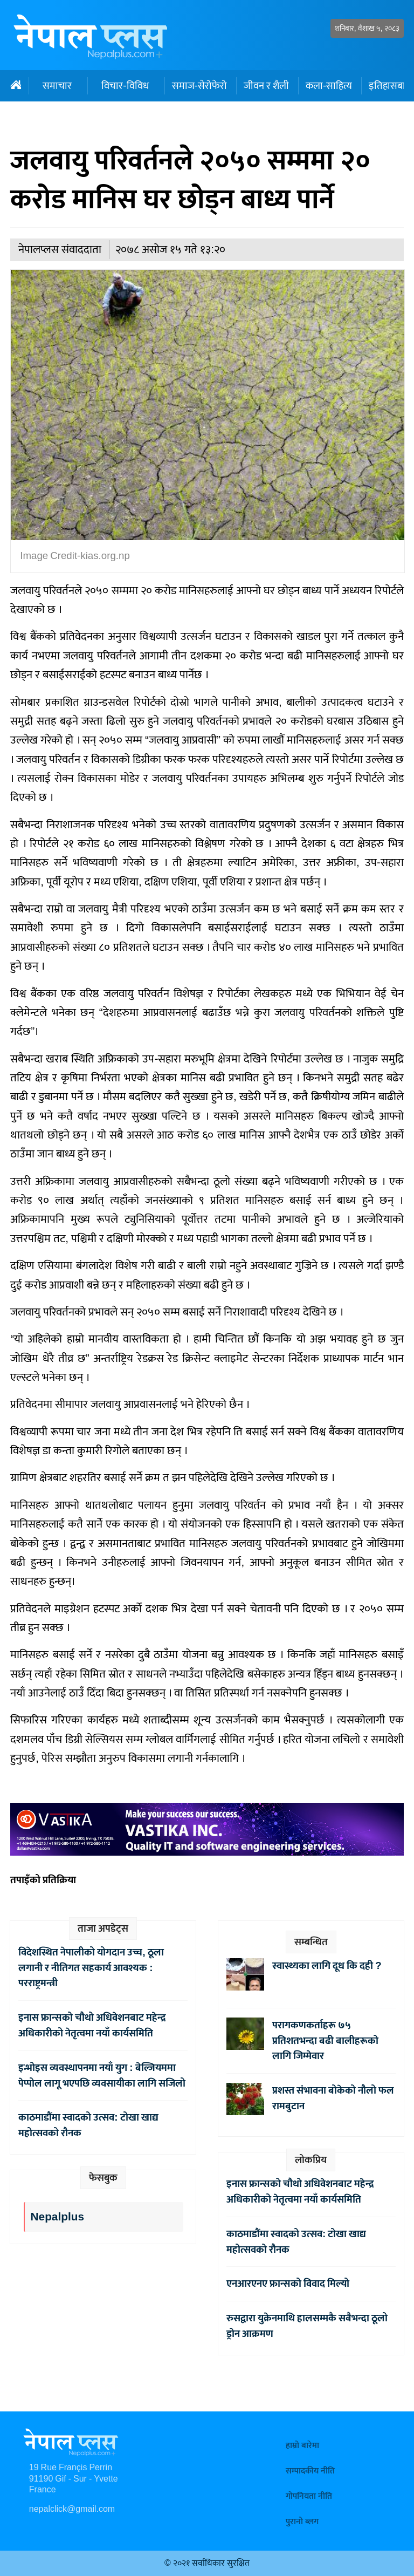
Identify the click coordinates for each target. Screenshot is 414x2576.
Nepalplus (57, 2216)
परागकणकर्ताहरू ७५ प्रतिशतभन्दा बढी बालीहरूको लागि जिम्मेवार (325, 2040)
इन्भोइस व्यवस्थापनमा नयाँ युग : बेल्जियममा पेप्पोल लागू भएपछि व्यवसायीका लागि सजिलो (101, 2075)
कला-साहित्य (329, 85)
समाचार (57, 85)
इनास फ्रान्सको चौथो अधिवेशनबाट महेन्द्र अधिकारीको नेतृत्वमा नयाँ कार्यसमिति (92, 2025)
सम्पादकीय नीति (310, 2471)
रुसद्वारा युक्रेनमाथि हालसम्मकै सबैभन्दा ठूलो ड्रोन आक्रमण (307, 2325)
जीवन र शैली (266, 85)
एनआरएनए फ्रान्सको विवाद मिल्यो (287, 2283)
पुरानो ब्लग (302, 2521)
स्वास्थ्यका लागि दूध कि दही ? (328, 1965)
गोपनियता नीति (309, 2496)
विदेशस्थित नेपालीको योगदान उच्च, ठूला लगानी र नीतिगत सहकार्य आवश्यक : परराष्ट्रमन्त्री (90, 1968)
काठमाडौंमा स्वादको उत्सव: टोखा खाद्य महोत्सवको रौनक (88, 2125)
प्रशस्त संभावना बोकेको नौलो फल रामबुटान (333, 2098)
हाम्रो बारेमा (302, 2445)
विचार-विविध (124, 85)
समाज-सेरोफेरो (199, 85)
